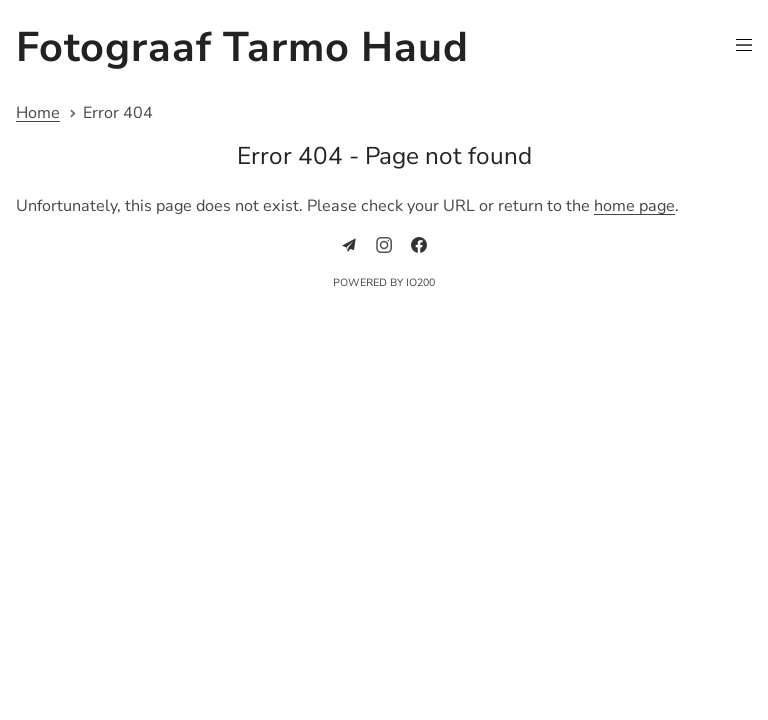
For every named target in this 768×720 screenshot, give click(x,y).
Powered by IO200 (384, 282)
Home (38, 113)
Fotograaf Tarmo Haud (242, 47)
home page (634, 206)
